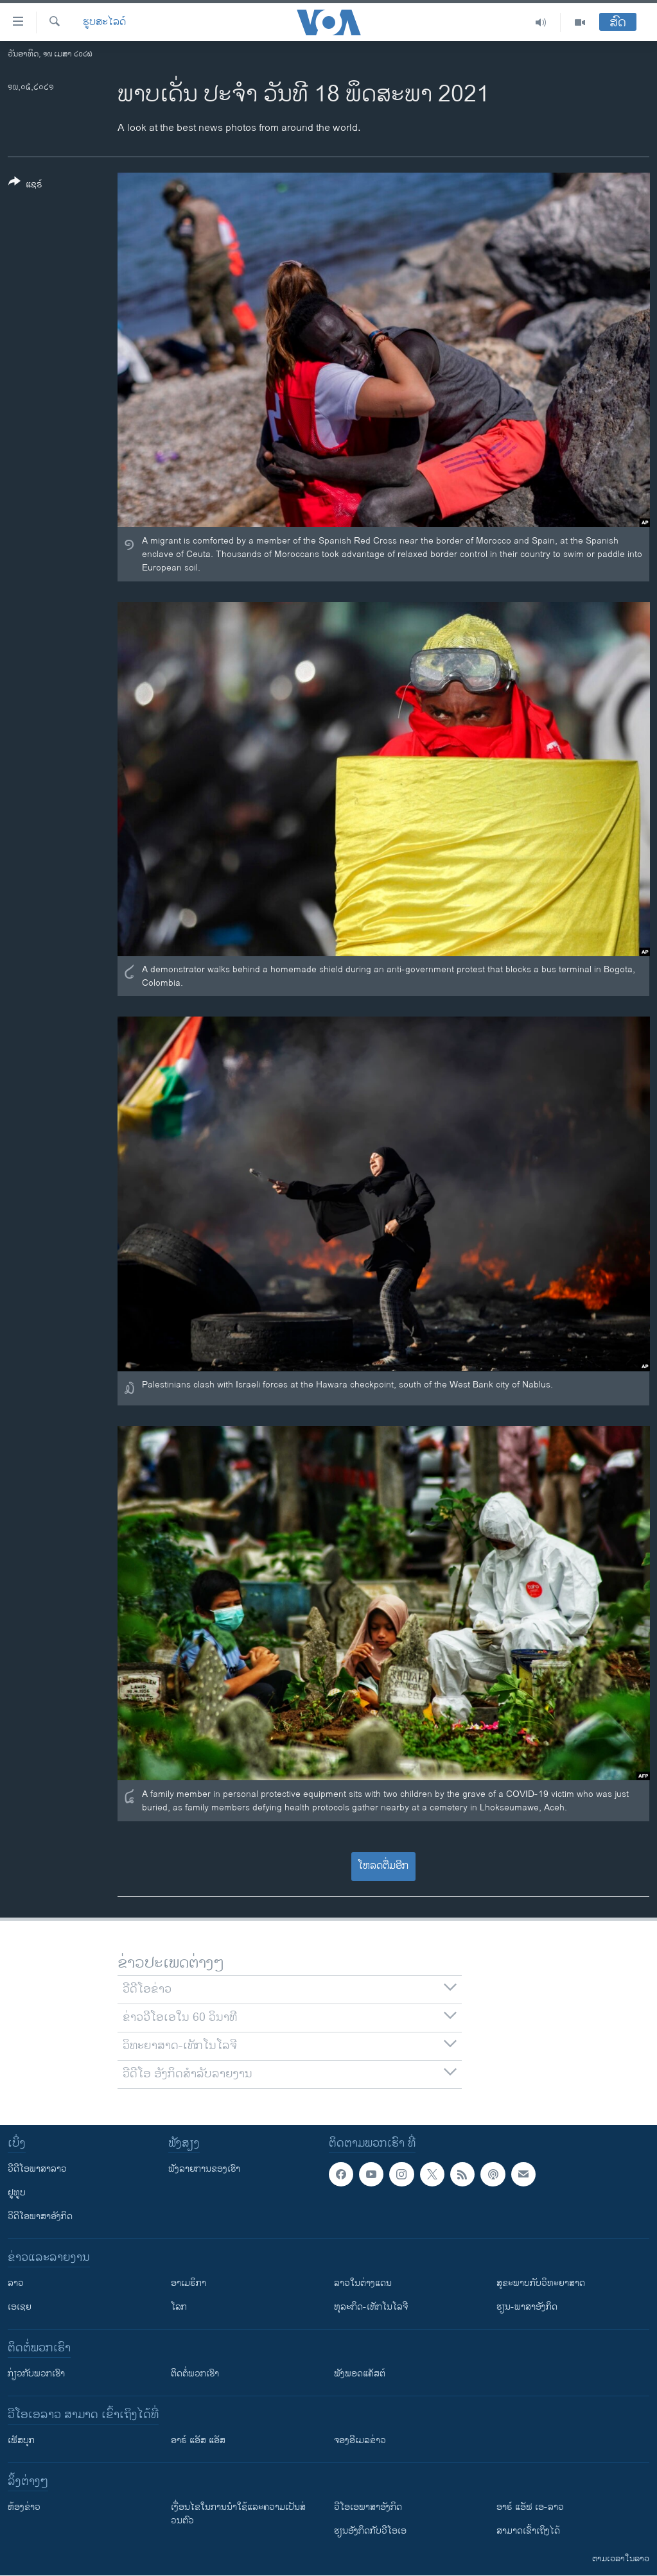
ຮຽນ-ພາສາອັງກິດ (526, 2307)
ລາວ (16, 2283)
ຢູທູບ (17, 2192)
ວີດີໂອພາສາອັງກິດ (40, 2216)
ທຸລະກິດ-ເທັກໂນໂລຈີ (371, 2307)
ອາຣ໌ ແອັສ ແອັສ (198, 2440)
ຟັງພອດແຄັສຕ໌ (359, 2373)
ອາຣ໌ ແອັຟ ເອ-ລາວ (530, 2507)
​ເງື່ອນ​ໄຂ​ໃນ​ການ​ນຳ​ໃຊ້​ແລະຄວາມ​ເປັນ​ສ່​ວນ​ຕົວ (238, 2513)
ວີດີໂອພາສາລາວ (37, 2169)
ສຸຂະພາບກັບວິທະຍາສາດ (540, 2283)
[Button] (25, 185)
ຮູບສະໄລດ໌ (104, 22)
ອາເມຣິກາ (188, 2283)
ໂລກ (179, 2307)
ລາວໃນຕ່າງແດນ (363, 2283)
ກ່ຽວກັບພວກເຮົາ (36, 2373)
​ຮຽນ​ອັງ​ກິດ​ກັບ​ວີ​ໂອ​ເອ (370, 2530)
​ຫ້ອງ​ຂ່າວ (24, 2507)
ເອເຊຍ (19, 2307)
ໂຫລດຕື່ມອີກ (383, 1866)
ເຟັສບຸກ (21, 2440)
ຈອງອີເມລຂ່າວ (360, 2440)
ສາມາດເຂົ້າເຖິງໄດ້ (528, 2530)
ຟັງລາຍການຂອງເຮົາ (204, 2169)
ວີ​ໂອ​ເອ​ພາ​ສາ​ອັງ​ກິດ (368, 2507)
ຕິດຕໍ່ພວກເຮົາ (195, 2373)
